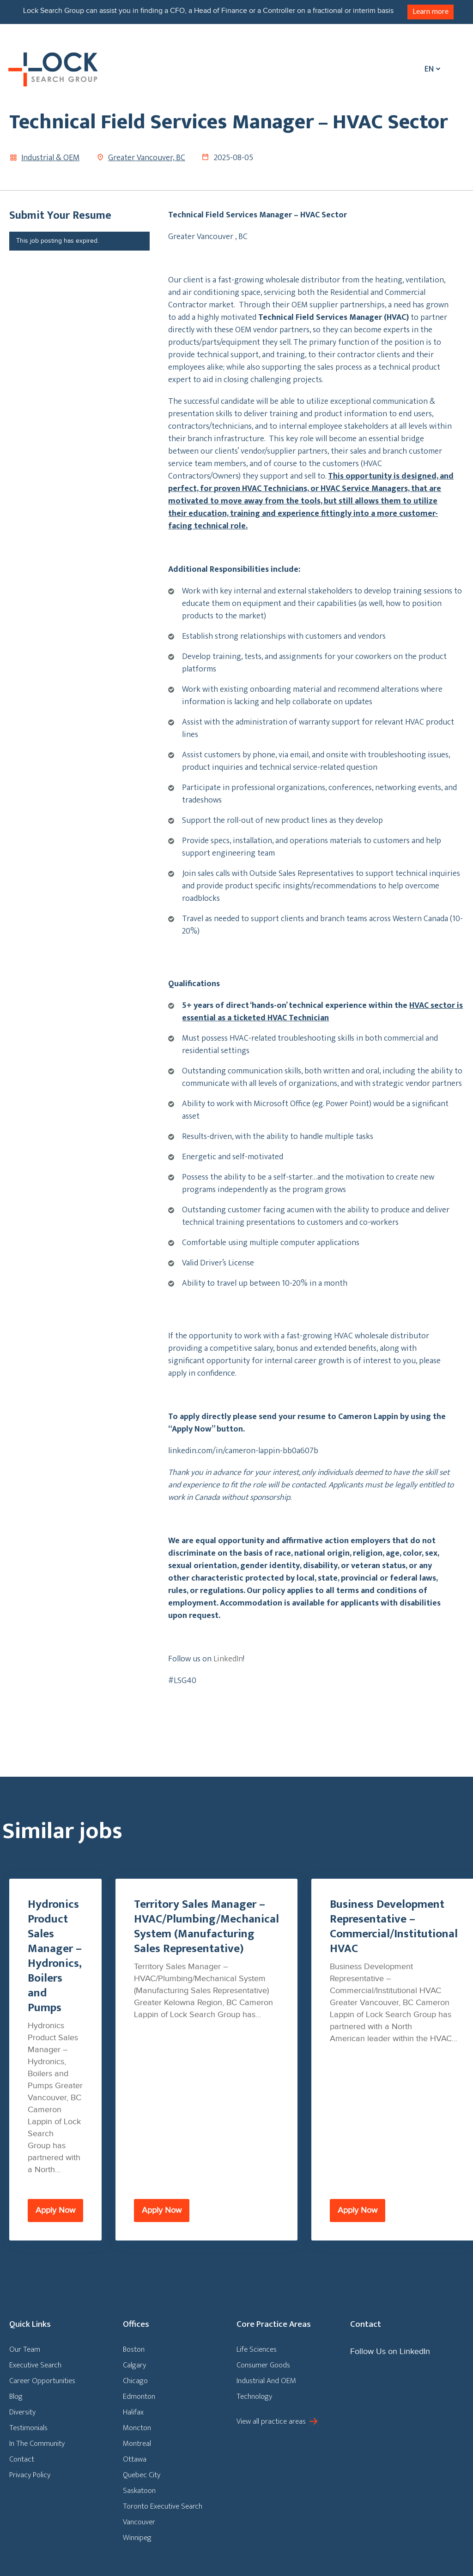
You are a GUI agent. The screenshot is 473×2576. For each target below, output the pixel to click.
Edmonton (139, 2396)
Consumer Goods (263, 2365)
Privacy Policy (29, 2474)
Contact (21, 2459)
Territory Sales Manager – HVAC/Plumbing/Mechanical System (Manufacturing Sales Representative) (206, 1926)
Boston (134, 2349)
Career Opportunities (42, 2380)
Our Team (24, 2349)
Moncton (137, 2427)
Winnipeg (137, 2537)
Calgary (134, 2365)
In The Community (37, 2443)
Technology (254, 2396)
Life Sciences (256, 2349)
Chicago (135, 2380)
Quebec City (141, 2474)
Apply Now (55, 2210)
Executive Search (35, 2365)
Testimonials (28, 2427)
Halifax (133, 2412)
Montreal (137, 2443)
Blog (16, 2396)
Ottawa (134, 2459)
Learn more (430, 12)
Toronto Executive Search (162, 2506)
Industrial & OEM (50, 158)
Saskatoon (139, 2490)
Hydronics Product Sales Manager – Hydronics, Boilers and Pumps (55, 1956)
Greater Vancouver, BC (146, 158)
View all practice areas (271, 2421)
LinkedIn (228, 1659)
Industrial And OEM (266, 2380)
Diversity (22, 2412)
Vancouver (139, 2522)
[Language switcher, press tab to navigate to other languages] (430, 69)
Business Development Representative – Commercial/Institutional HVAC (394, 1926)
